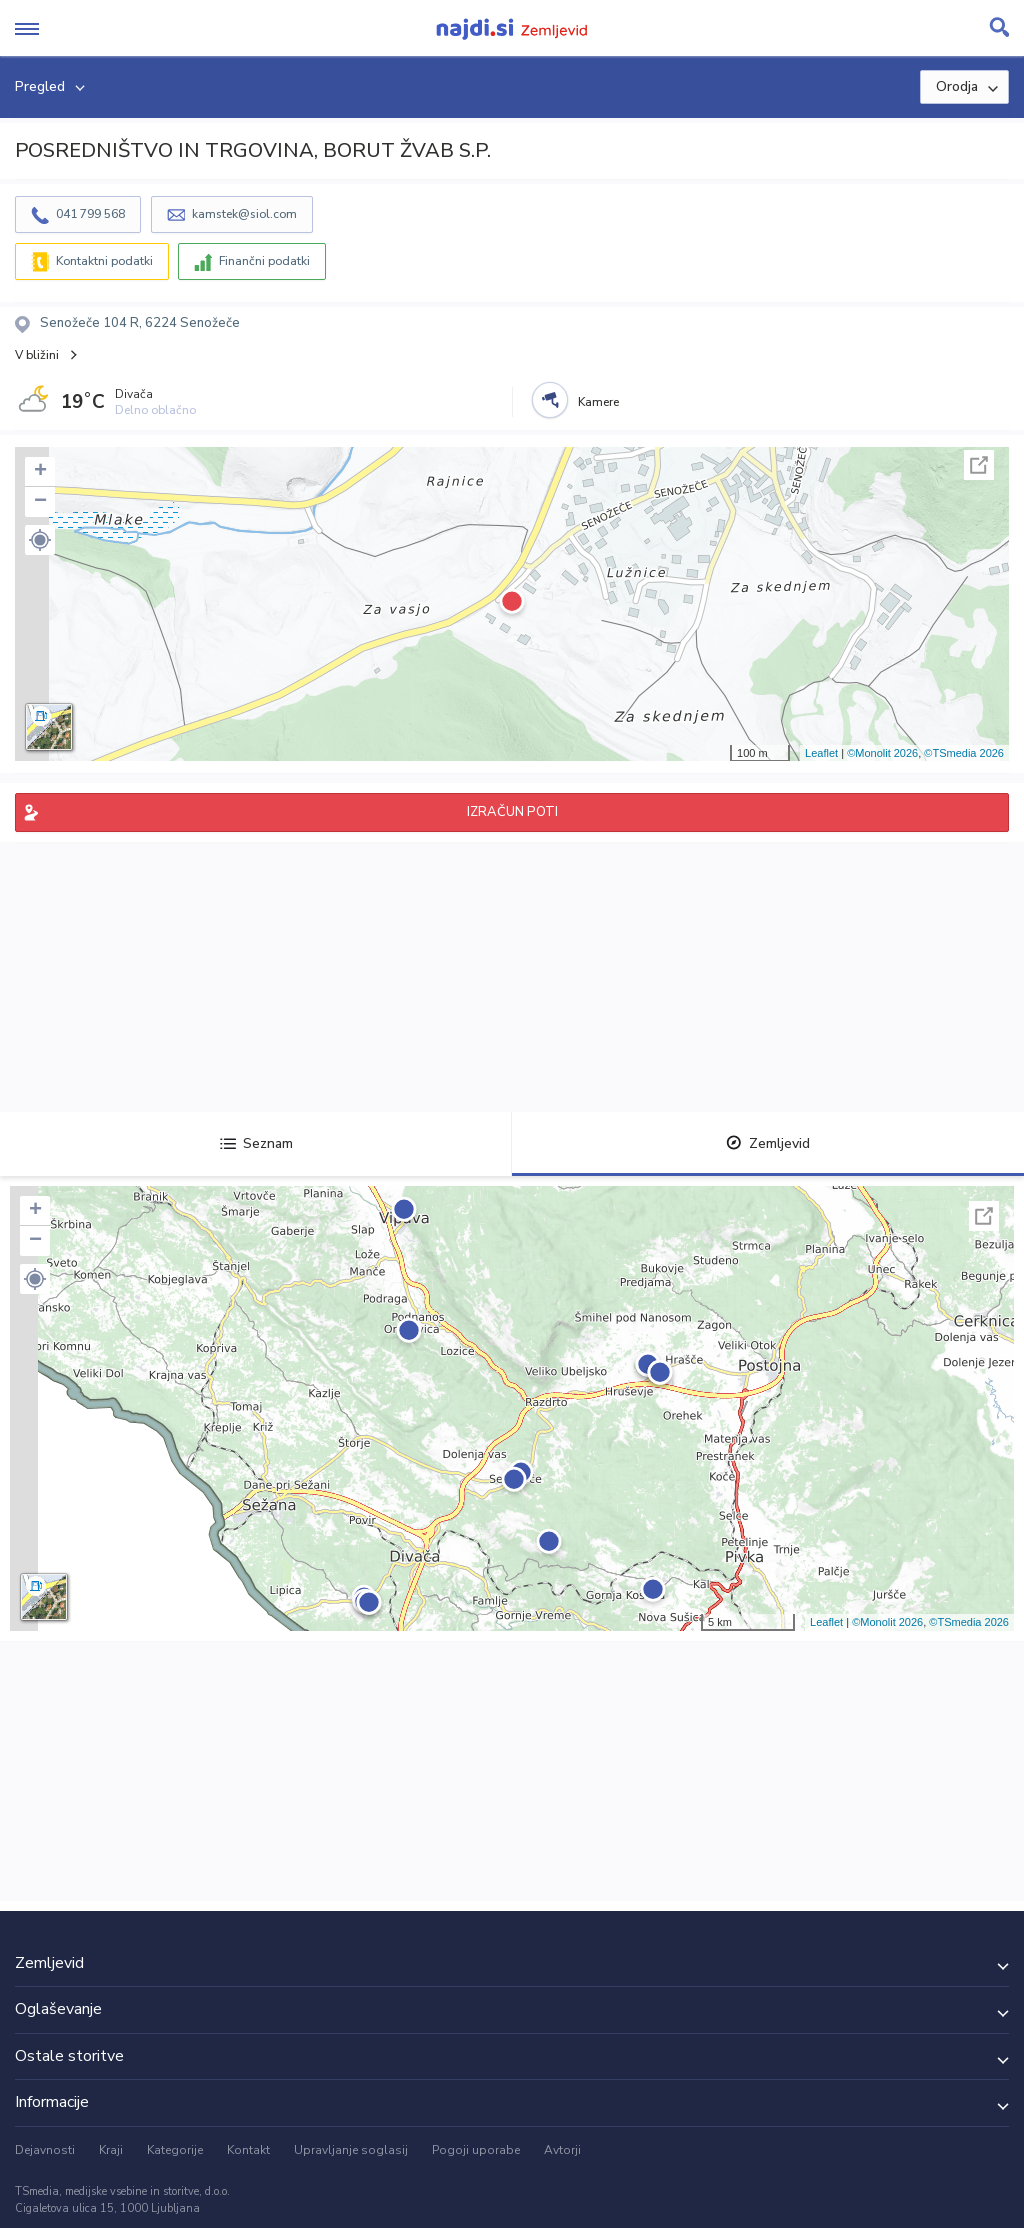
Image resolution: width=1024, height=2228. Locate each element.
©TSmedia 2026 (964, 753)
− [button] (40, 502)
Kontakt (248, 2150)
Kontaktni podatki (104, 261)
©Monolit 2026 (882, 753)
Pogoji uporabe (476, 2150)
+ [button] (40, 472)
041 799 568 (90, 214)
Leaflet (821, 753)
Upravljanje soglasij (351, 2150)
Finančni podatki (264, 261)
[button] (40, 540)
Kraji (111, 2150)
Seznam (256, 1143)
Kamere (598, 402)
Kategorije (175, 2150)
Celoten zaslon (979, 465)
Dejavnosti (45, 2150)
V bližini (37, 355)
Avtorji (562, 2150)
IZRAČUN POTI (512, 812)
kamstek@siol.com (244, 214)
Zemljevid (768, 1143)
